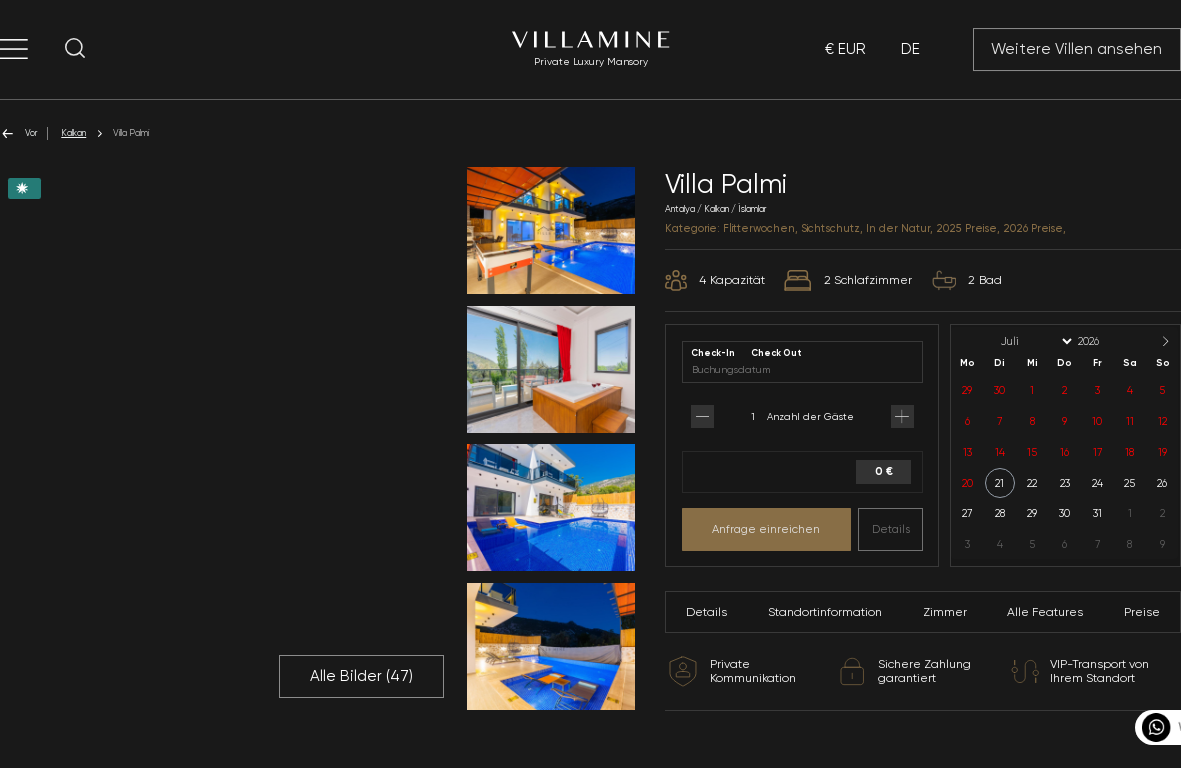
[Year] (1105, 341)
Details (891, 529)
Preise (1142, 612)
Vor (18, 133)
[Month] (1035, 341)
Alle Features (1045, 612)
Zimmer (945, 612)
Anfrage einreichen (766, 529)
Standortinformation (825, 612)
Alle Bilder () (361, 676)
